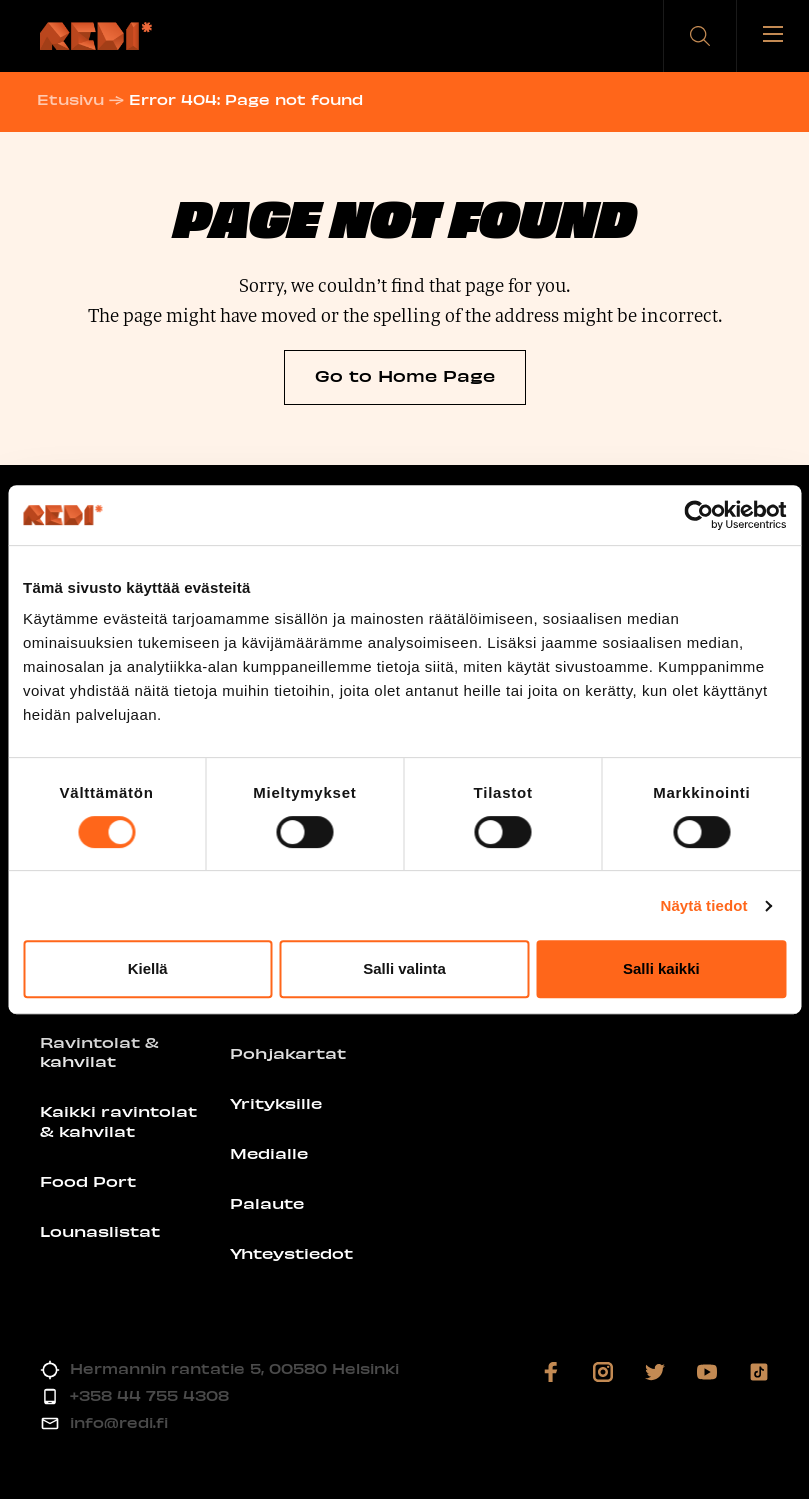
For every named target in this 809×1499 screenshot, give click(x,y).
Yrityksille (276, 1103)
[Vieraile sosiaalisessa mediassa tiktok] (759, 1372)
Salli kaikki (661, 968)
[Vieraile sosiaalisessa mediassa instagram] (603, 1372)
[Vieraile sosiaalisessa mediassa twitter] (655, 1372)
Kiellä (148, 968)
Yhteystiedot (291, 1253)
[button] (700, 36)
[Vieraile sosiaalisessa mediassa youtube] (707, 1372)
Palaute (267, 1203)
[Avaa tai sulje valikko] (773, 36)
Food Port (88, 1181)
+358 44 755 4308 (149, 1395)
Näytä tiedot (704, 905)
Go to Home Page (405, 375)
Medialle (269, 1153)
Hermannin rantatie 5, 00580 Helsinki (234, 1368)
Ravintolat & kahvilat (99, 1052)
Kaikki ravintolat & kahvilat (118, 1121)
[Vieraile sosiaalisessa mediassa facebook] (551, 1372)
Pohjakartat (288, 1053)
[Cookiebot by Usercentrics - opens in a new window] (698, 515)
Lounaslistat (100, 1231)
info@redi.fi (119, 1422)
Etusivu (73, 99)
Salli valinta (404, 968)
